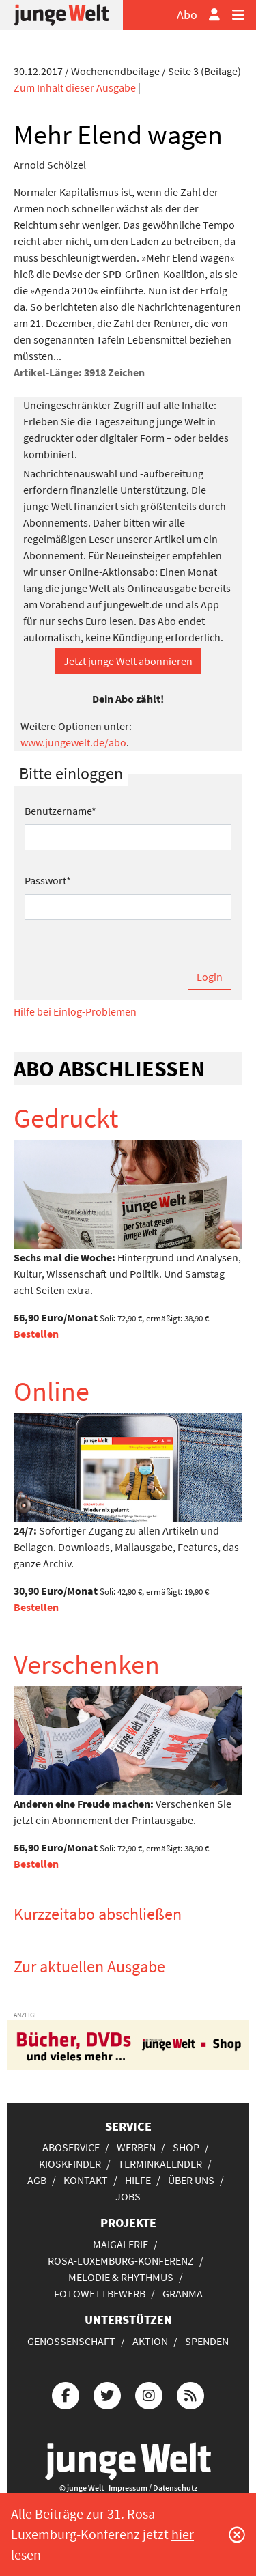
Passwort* (48, 880)
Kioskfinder (70, 2163)
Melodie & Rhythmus (120, 2277)
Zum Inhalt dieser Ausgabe (75, 87)
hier (182, 2534)
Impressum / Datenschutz (153, 2487)
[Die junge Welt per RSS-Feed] (190, 2393)
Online (51, 1391)
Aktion (150, 2341)
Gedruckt (66, 1118)
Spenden (207, 2341)
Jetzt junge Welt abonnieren (128, 661)
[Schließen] (237, 2534)
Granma (182, 2293)
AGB (36, 2180)
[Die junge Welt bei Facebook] (65, 2393)
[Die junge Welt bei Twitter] (107, 2393)
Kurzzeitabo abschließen (98, 1913)
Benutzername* (60, 810)
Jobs (128, 2196)
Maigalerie (120, 2244)
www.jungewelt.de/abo (73, 742)
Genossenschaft (71, 2341)
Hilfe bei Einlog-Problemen (75, 1011)
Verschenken (87, 1664)
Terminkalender (160, 2163)
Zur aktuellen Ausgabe (89, 1966)
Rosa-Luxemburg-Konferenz (121, 2260)
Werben (136, 2147)
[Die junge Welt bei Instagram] (149, 2393)
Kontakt (85, 2180)
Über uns (191, 2180)
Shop (186, 2147)
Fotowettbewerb (99, 2293)
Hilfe (138, 2180)
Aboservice (71, 2147)
